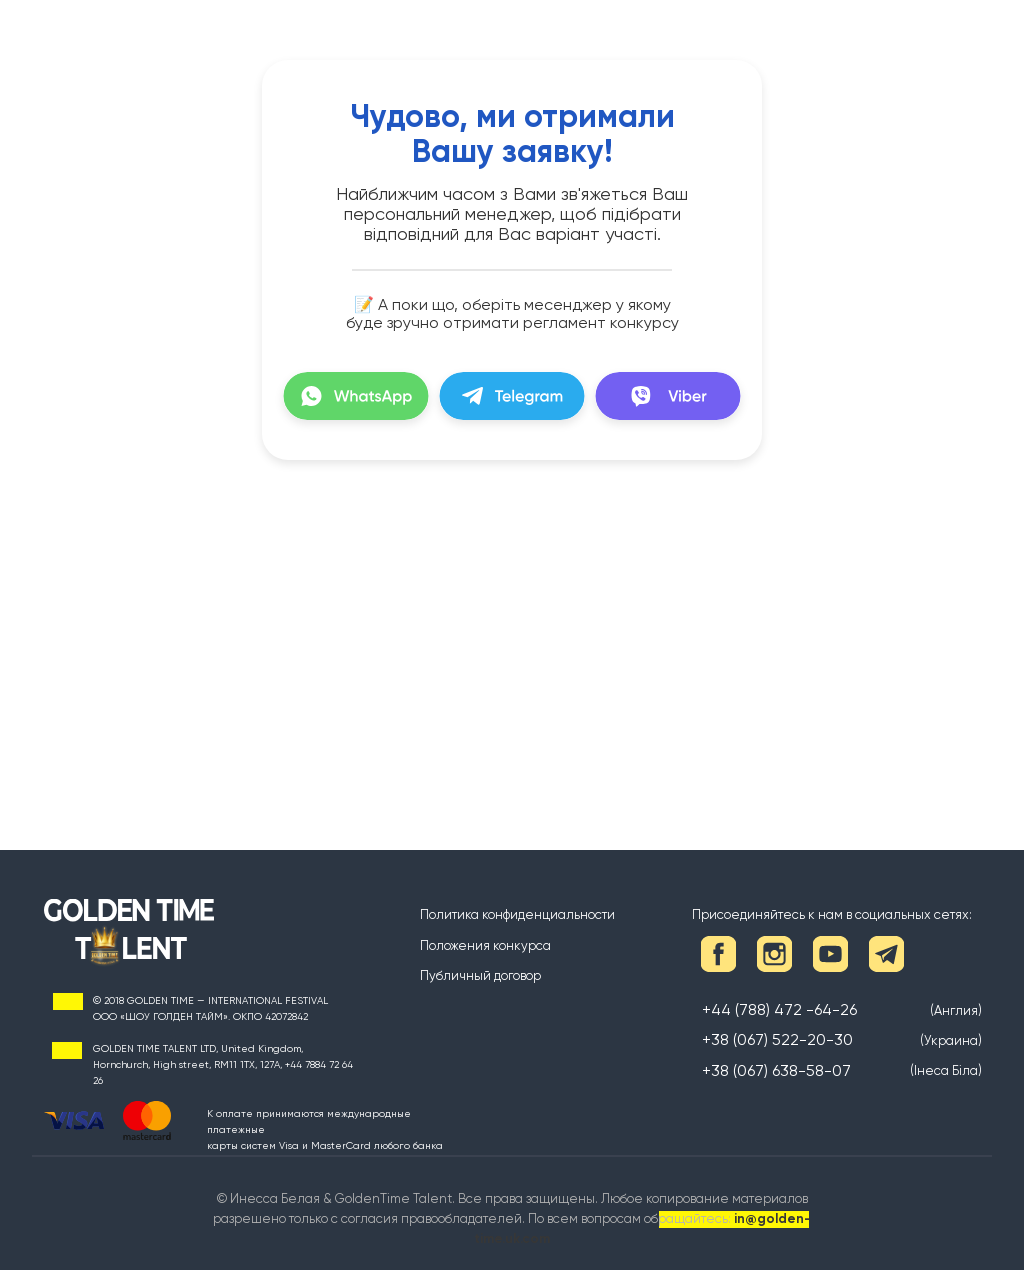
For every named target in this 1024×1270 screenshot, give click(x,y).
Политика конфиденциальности (517, 914)
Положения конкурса (485, 945)
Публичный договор (480, 975)
